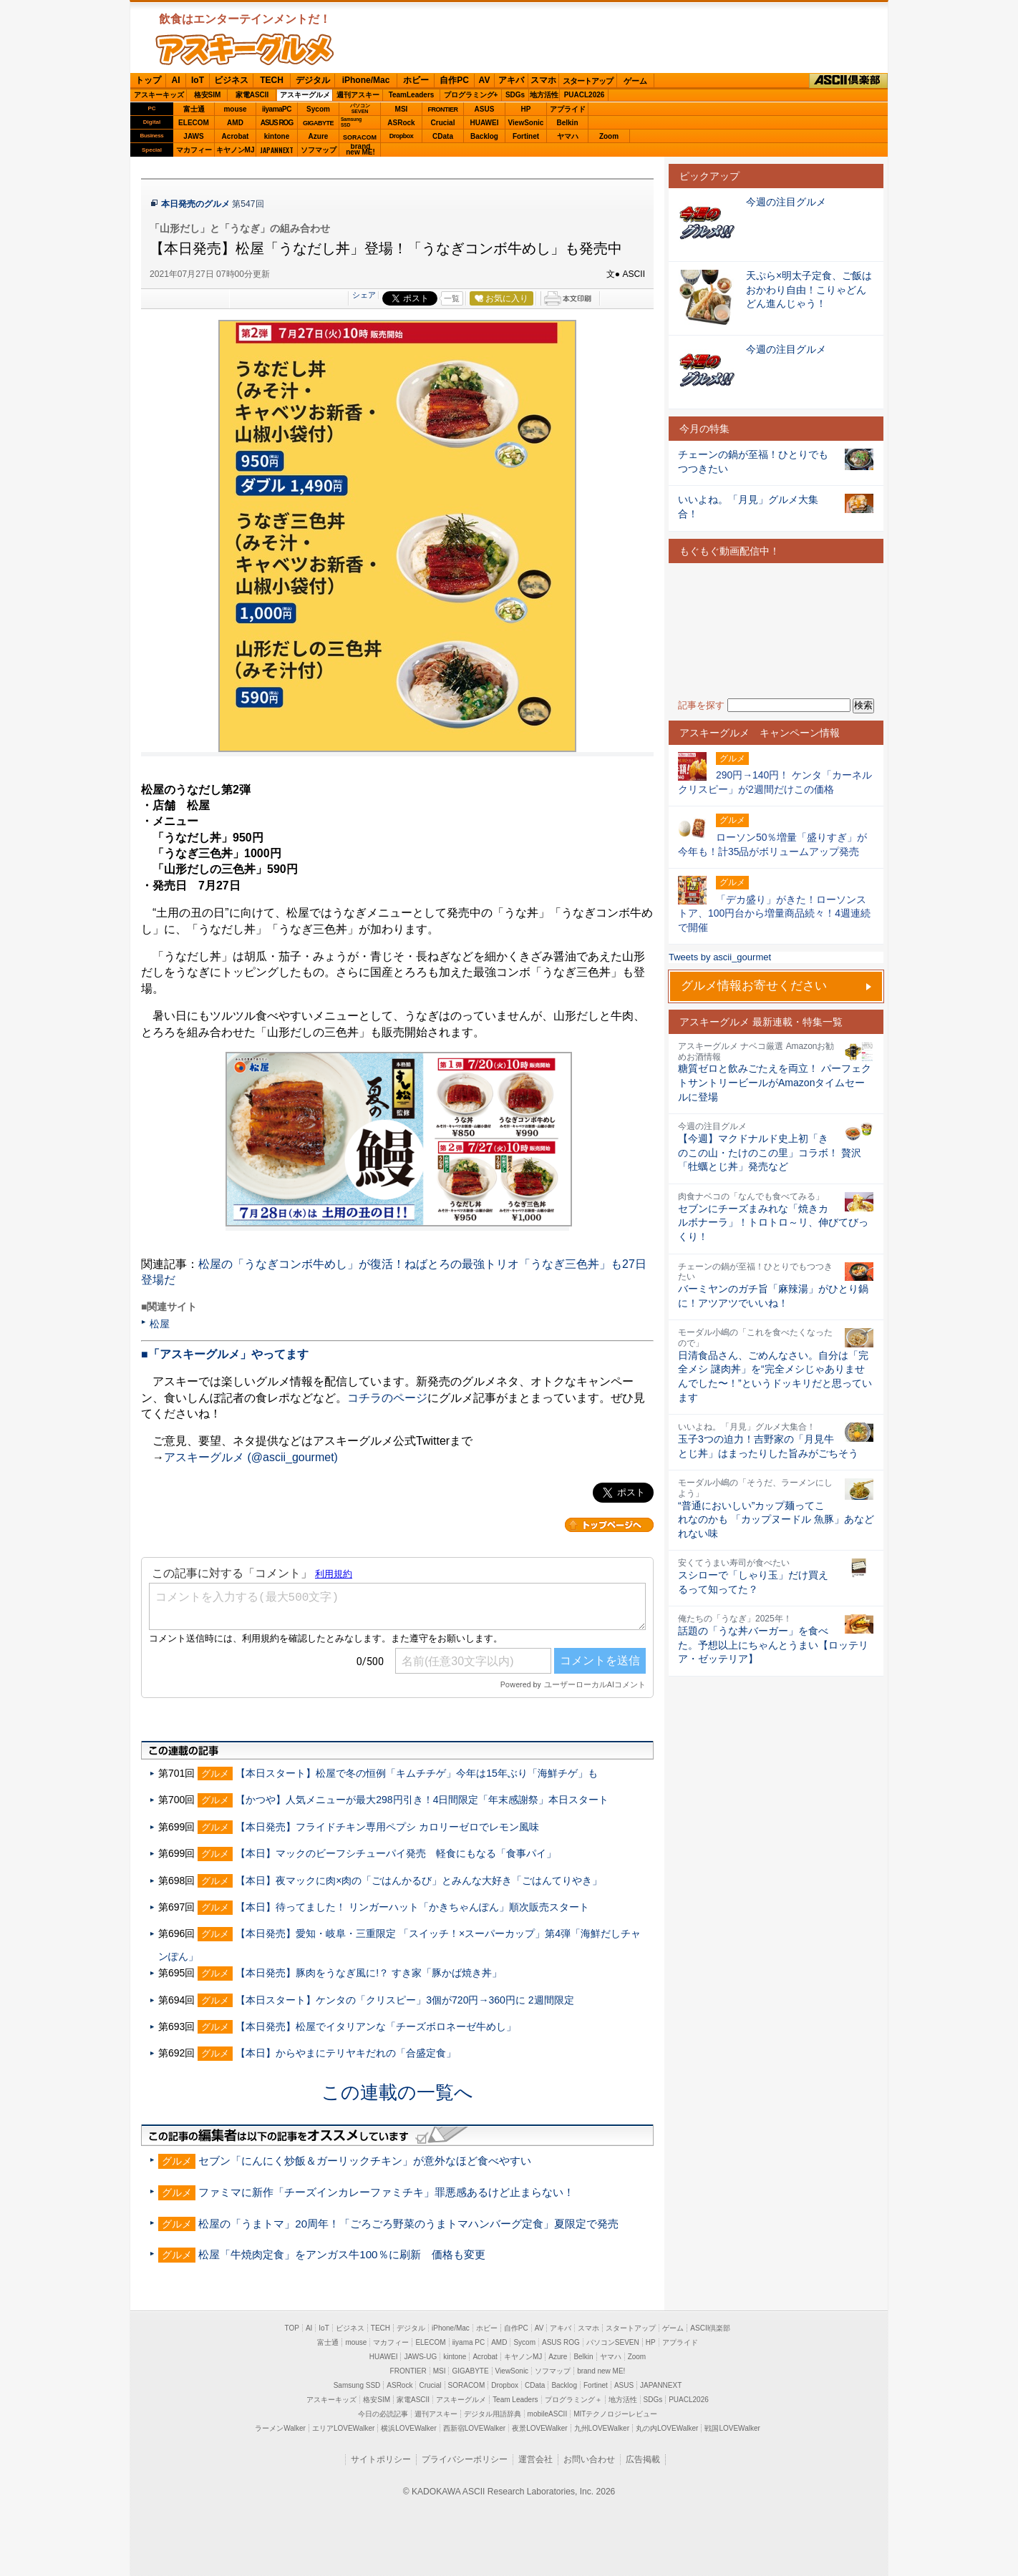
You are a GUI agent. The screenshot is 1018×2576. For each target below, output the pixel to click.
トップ (148, 80)
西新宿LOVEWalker (474, 2428)
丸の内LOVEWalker (667, 2428)
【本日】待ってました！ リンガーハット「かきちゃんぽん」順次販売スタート (412, 1907)
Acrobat (235, 136)
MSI (401, 109)
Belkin (567, 123)
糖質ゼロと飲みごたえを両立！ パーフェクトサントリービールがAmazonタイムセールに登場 (774, 1082)
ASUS (485, 109)
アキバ (511, 80)
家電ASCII (252, 95)
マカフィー (194, 150)
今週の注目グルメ (786, 202)
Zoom (609, 136)
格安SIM (207, 95)
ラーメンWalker (280, 2428)
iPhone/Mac (366, 80)
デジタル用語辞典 (492, 2414)
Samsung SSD (357, 2385)
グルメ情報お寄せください (754, 985)
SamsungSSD (351, 122)
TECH (271, 80)
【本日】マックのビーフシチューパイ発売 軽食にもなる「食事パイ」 (396, 1853)
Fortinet (526, 136)
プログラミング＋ (573, 2400)
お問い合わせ (589, 2459)
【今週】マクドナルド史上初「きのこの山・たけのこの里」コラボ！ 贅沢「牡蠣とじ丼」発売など (769, 1152)
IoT (197, 80)
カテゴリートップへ (609, 1525)
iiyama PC (468, 2342)
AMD (235, 123)
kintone (277, 136)
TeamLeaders (412, 95)
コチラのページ (387, 1398)
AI (176, 80)
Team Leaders (515, 2400)
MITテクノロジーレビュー (615, 2414)
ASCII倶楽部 (848, 81)
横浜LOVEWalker (408, 2428)
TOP (292, 2328)
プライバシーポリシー (465, 2459)
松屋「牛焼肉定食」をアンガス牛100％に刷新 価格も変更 (341, 2254)
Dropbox (401, 136)
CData (442, 136)
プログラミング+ (471, 95)
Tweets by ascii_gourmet (720, 957)
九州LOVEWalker (601, 2428)
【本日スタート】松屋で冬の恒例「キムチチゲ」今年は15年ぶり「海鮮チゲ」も (417, 1773)
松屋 (160, 1324)
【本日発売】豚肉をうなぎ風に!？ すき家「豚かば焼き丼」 (369, 1973)
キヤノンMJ (235, 150)
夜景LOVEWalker (539, 2428)
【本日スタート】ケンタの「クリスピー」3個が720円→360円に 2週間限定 (404, 2000)
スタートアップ (588, 81)
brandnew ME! (360, 150)
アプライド (568, 109)
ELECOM (193, 123)
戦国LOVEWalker (732, 2428)
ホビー (416, 80)
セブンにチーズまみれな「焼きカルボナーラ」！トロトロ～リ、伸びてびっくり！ (773, 1222)
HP (526, 109)
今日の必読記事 (383, 2414)
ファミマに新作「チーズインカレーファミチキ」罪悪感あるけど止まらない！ (386, 2192)
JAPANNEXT (277, 150)
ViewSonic (526, 123)
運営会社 (535, 2459)
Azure (319, 136)
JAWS (193, 136)
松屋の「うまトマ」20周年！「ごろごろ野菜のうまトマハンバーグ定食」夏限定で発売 (408, 2224)
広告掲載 (643, 2459)
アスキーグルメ (305, 95)
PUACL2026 (584, 95)
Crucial (443, 123)
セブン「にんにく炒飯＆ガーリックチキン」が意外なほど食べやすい (364, 2161)
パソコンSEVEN (360, 108)
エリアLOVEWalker (343, 2428)
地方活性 (544, 95)
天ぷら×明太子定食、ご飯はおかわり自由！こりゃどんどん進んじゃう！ (809, 289)
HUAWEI (484, 123)
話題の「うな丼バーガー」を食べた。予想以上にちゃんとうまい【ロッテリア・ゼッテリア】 (773, 1644)
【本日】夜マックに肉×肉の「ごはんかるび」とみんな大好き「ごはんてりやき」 (419, 1880)
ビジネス (231, 80)
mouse (234, 109)
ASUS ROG (277, 123)
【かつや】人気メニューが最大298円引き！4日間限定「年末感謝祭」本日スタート (422, 1799)
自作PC (454, 80)
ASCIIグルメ (245, 49)
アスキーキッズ (159, 95)
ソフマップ (318, 150)
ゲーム (635, 81)
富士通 (194, 109)
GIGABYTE (318, 123)
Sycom (318, 109)
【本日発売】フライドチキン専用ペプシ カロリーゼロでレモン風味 (387, 1827)
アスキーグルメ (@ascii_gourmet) (251, 1457)
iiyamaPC (276, 109)
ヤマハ (567, 136)
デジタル (313, 80)
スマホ (543, 80)
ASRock (401, 123)
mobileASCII (548, 2414)
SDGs (515, 95)
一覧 (452, 298)
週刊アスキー (357, 95)
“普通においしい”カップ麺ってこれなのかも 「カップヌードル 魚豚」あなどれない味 (776, 1519)
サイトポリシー (381, 2459)
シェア (364, 295)
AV (484, 80)
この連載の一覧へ (397, 2092)
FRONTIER (443, 109)
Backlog (484, 136)
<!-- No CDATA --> (776, 630)
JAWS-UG (420, 2357)
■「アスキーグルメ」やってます (225, 1354)
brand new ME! (601, 2371)
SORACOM (466, 2385)
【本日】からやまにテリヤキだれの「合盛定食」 (346, 2053)
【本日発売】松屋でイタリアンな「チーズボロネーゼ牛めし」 (376, 2026)
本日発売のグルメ (195, 204)
